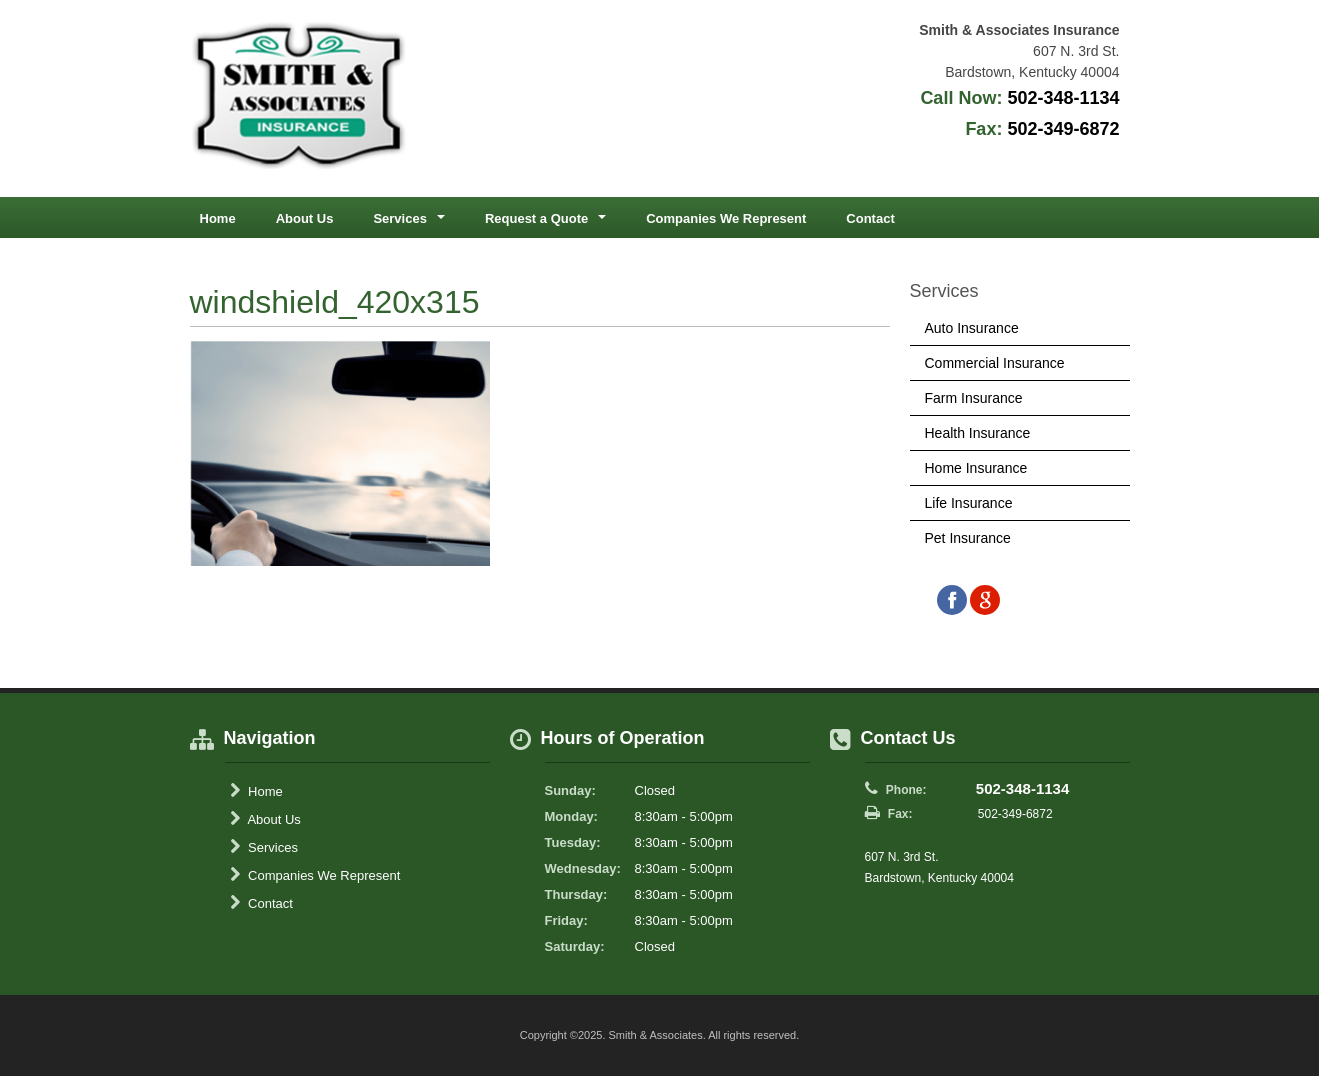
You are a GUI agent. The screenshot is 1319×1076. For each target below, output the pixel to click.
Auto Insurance (972, 328)
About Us (305, 218)
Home (218, 218)
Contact (870, 218)
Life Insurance (969, 503)
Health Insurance (978, 433)
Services (264, 847)
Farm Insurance (974, 398)
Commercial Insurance (995, 363)
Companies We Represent (726, 218)
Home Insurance (976, 468)
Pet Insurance (968, 538)
